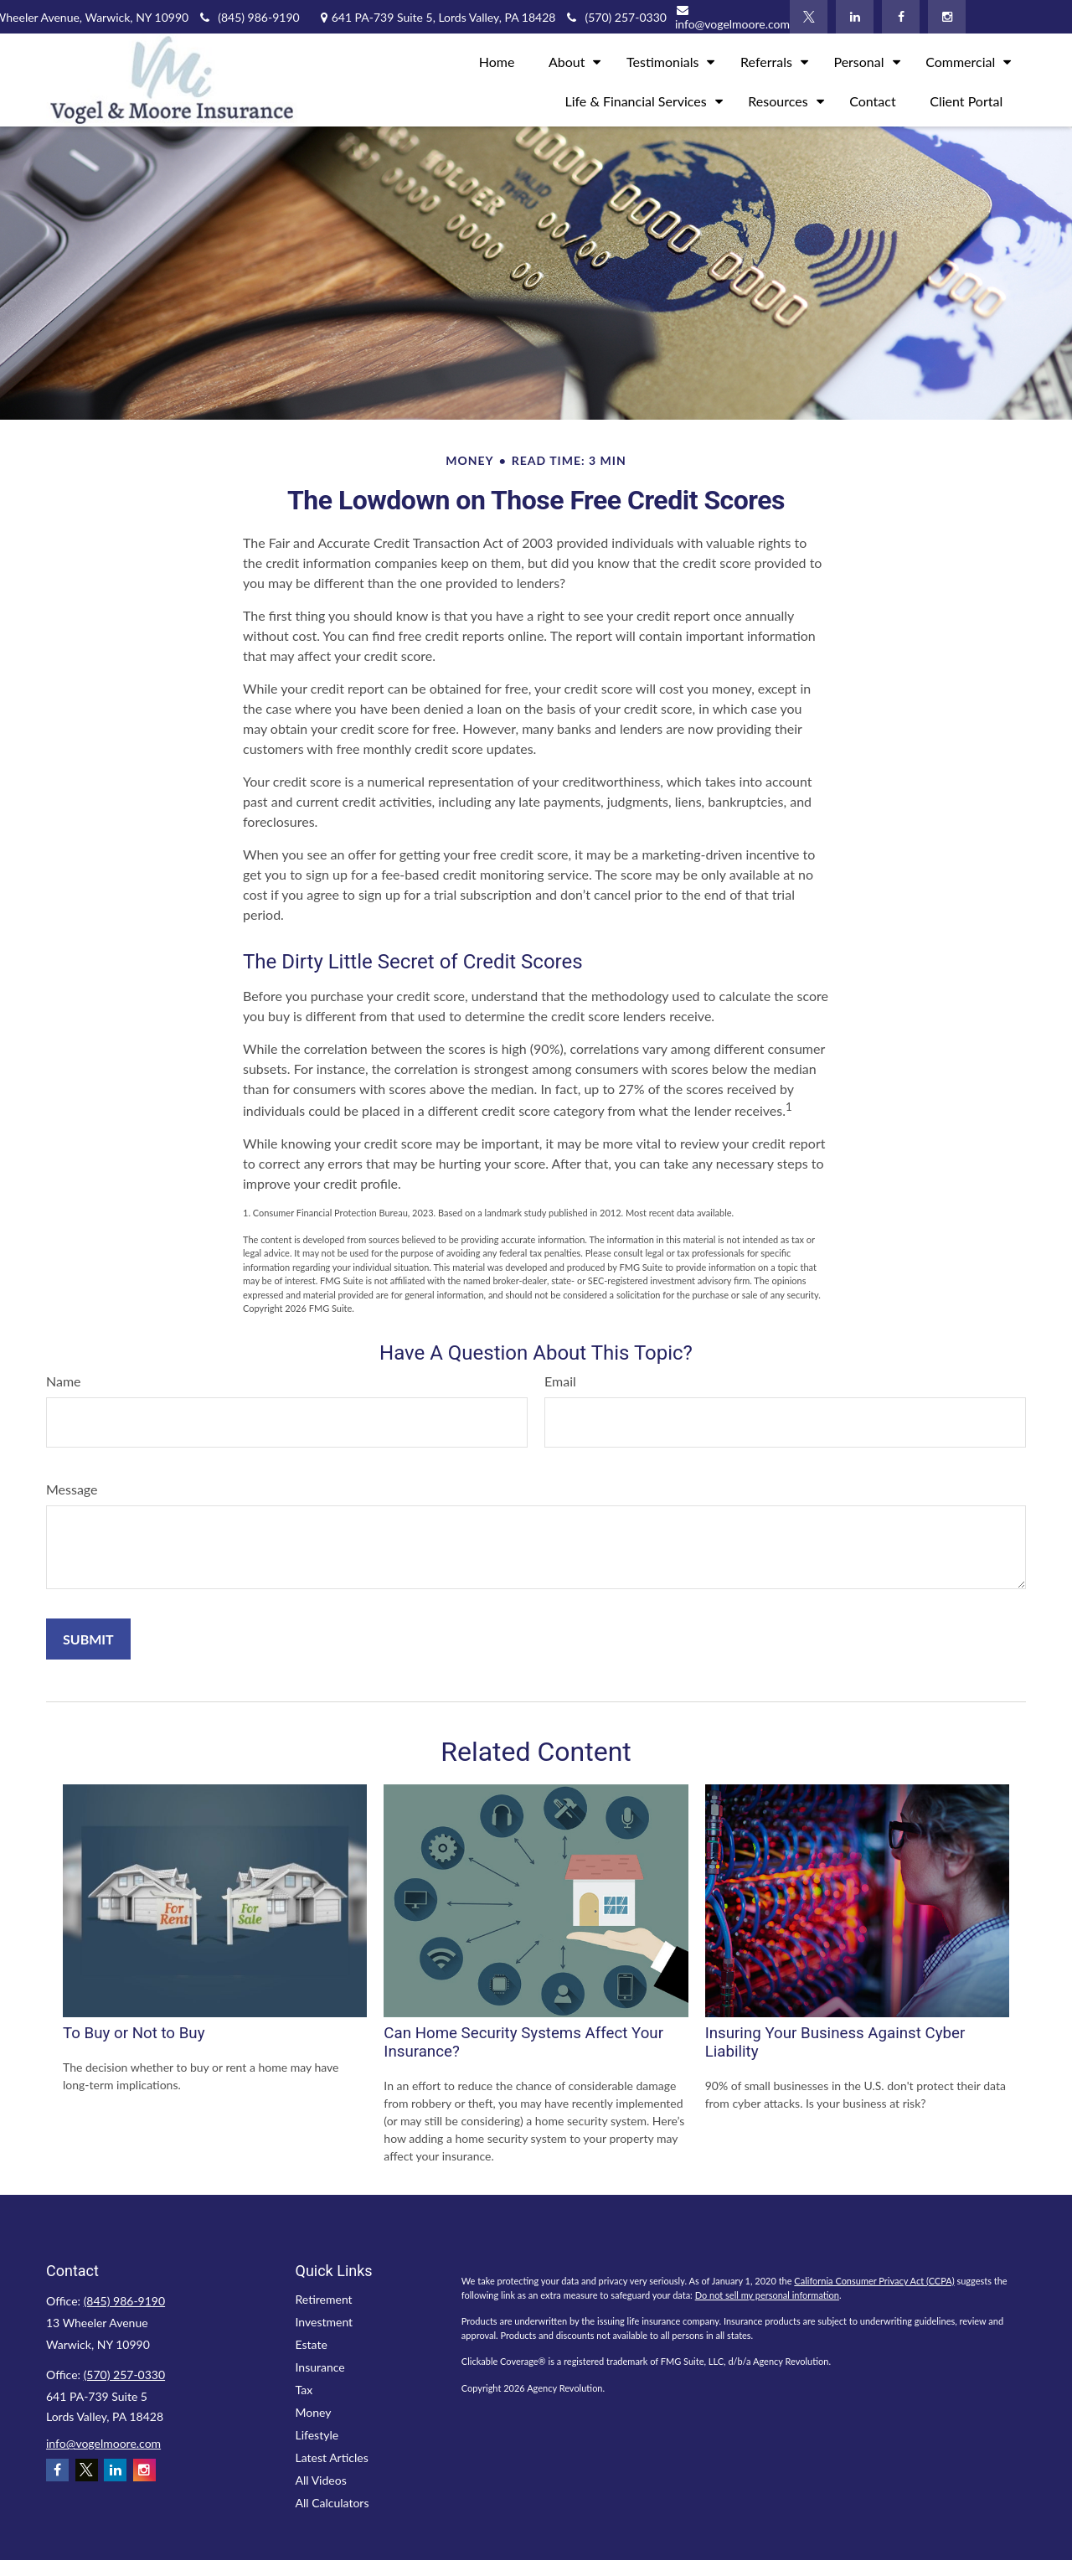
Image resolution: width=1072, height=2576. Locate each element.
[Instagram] (947, 17)
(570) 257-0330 (124, 2374)
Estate (311, 2344)
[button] (496, 60)
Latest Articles (332, 2457)
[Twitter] (808, 17)
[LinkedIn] (855, 17)
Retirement (324, 2299)
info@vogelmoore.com (732, 17)
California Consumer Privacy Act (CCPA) (874, 2280)
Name (63, 1381)
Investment (324, 2322)
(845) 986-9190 (248, 17)
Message (72, 1489)
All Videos (321, 2480)
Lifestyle (317, 2435)
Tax (304, 2389)
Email (560, 1381)
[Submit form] (88, 1639)
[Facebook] (901, 17)
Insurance (320, 2367)
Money (314, 2412)
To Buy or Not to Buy (133, 2033)
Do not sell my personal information (767, 2294)
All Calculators (332, 2503)
